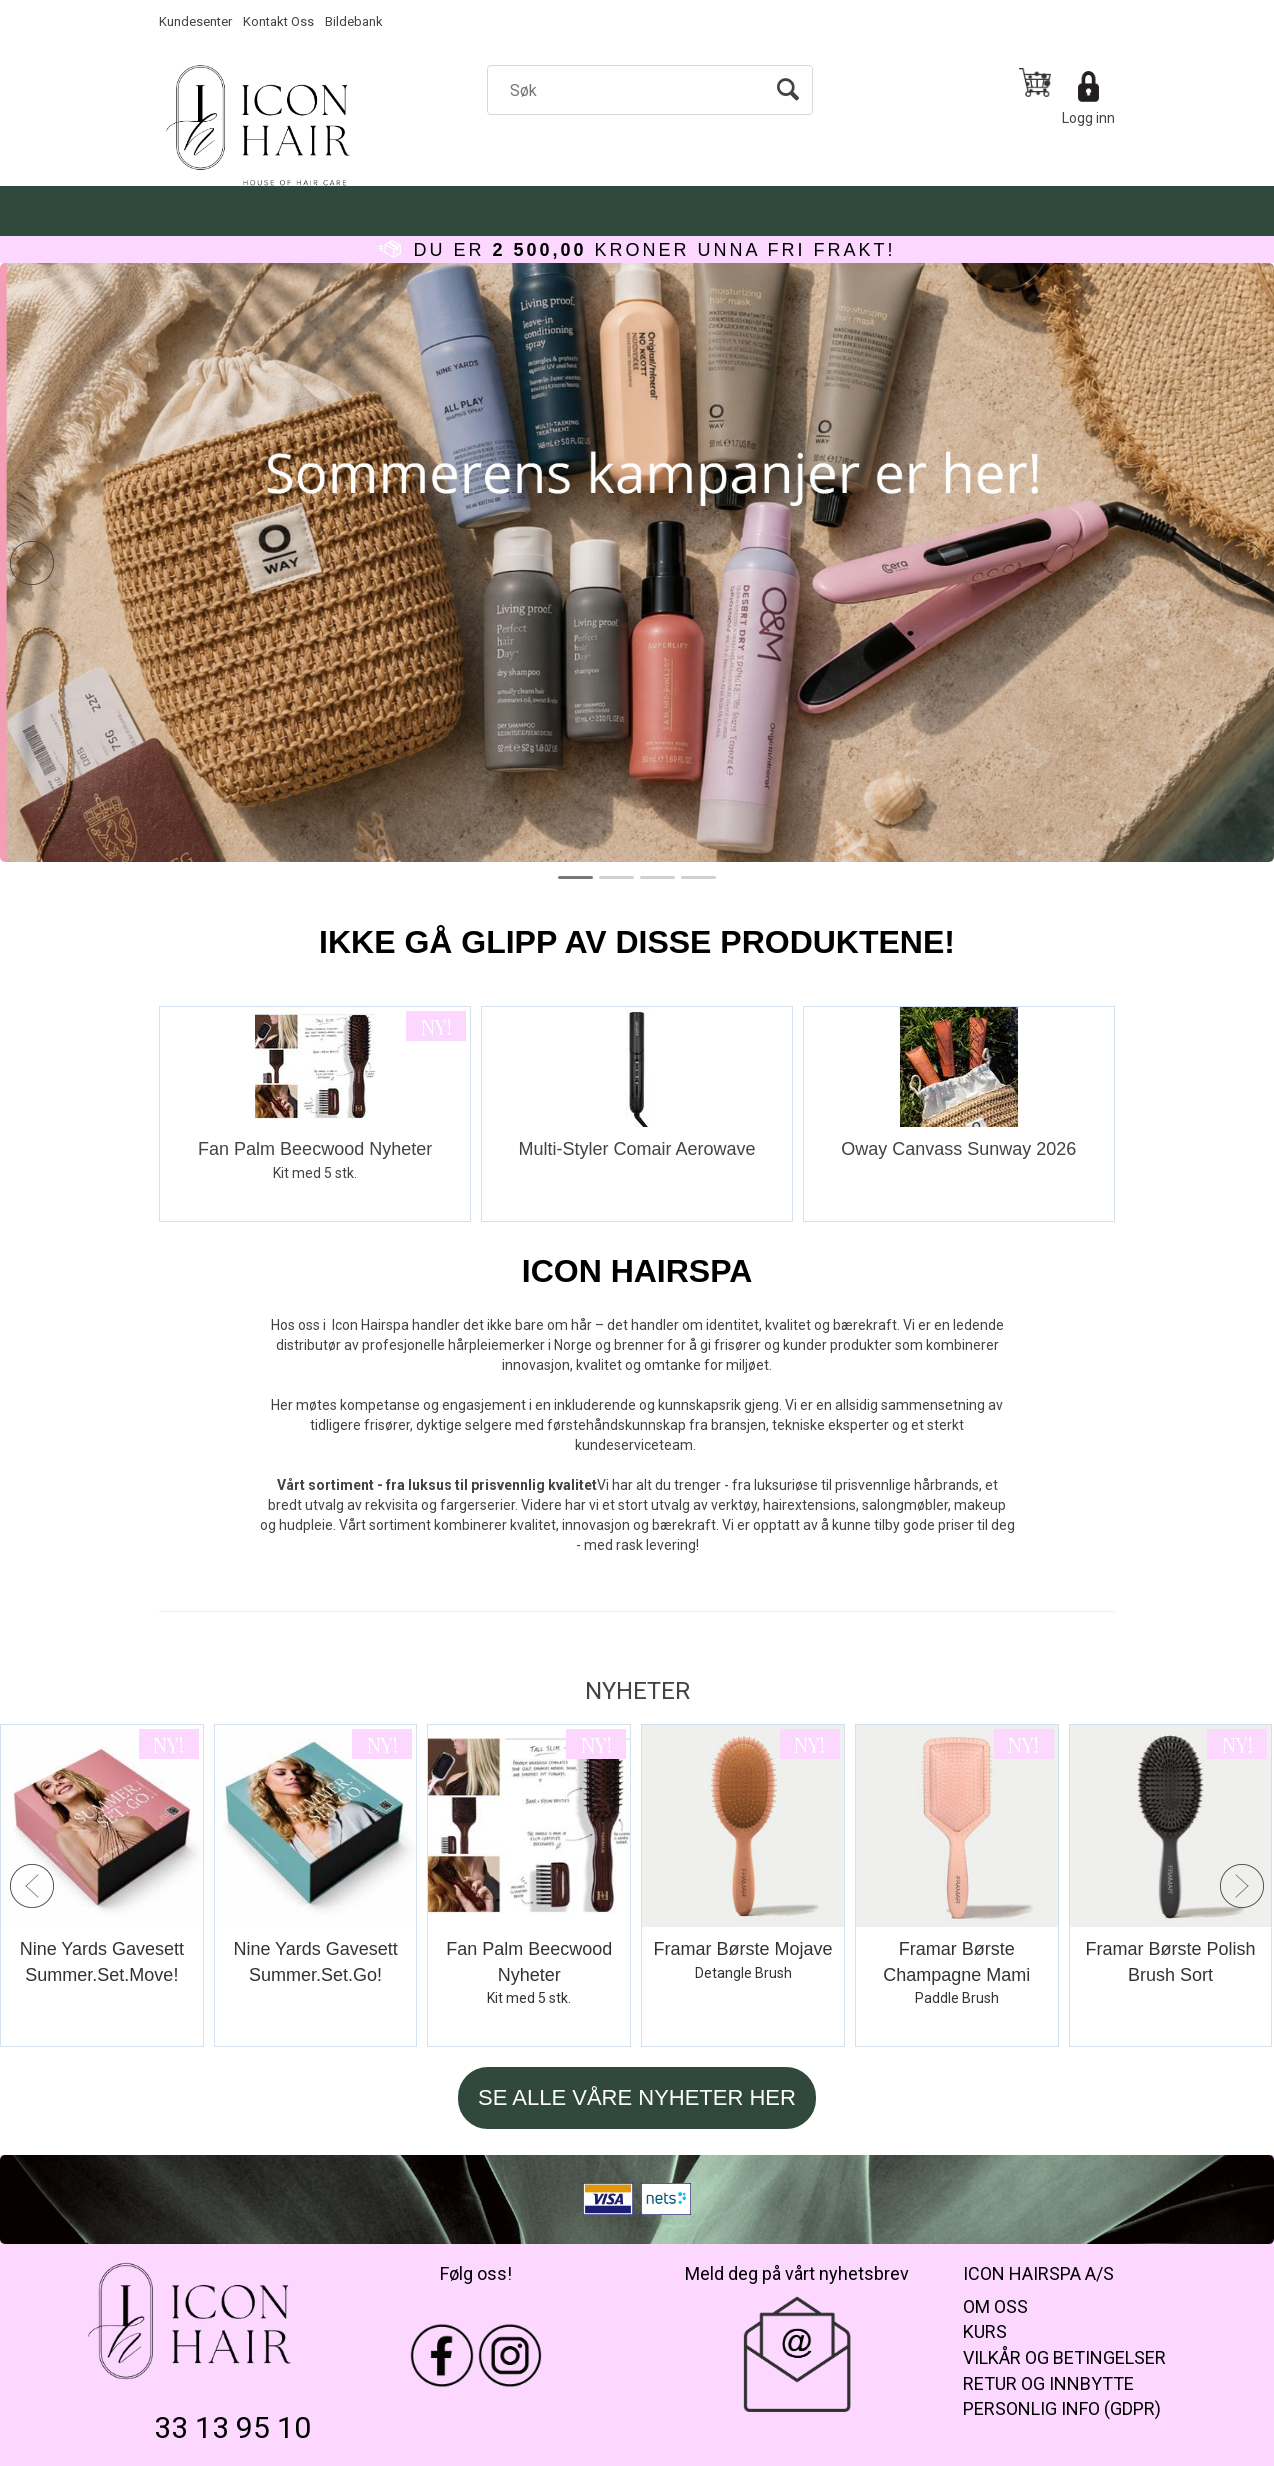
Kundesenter (195, 21)
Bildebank (354, 21)
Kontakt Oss (278, 21)
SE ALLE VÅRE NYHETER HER (637, 2097)
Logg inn (1088, 118)
